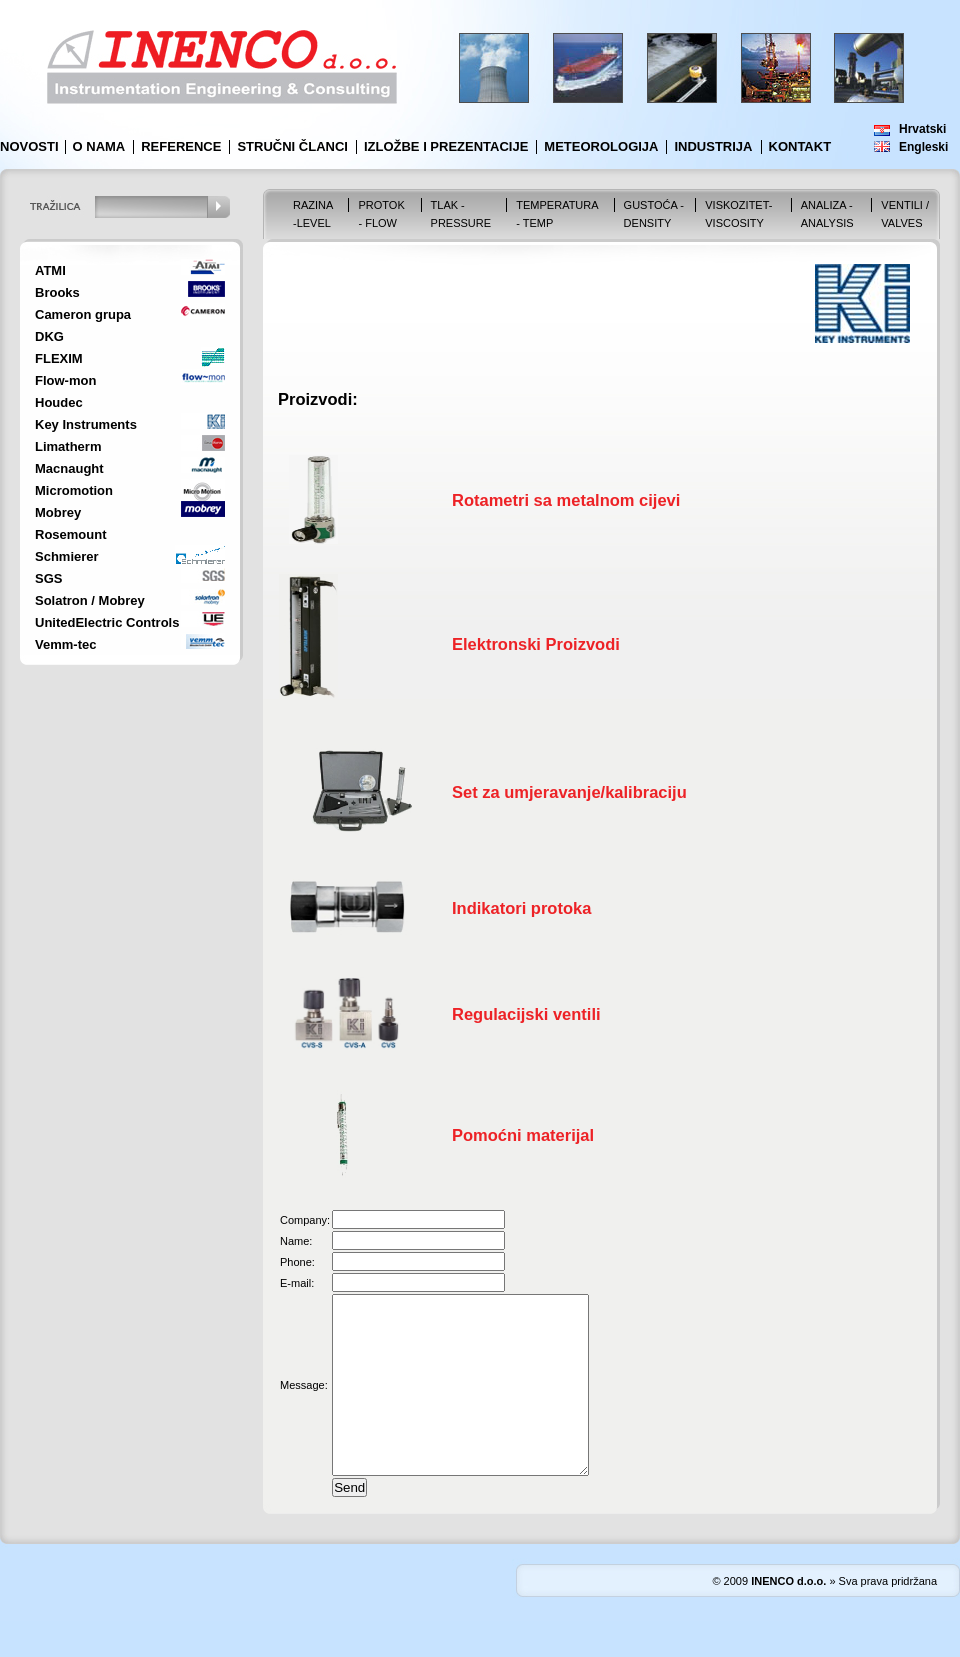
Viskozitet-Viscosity (738, 214)
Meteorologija (601, 146)
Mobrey (58, 512)
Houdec (59, 402)
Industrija (713, 146)
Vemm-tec (65, 644)
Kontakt (800, 146)
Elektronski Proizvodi (536, 644)
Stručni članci (292, 146)
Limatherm (68, 446)
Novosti (29, 146)
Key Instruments (86, 424)
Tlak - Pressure (461, 214)
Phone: (297, 1262)
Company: (305, 1220)
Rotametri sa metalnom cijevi (566, 500)
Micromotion (74, 490)
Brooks (57, 292)
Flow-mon (65, 380)
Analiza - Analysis (827, 214)
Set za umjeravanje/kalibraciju (569, 792)
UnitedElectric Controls (107, 622)
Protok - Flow (381, 214)
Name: (296, 1241)
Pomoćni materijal (523, 1135)
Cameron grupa (83, 314)
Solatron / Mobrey (90, 600)
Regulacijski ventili (526, 1014)
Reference (181, 146)
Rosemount (71, 534)
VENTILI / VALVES (905, 214)
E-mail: (297, 1283)
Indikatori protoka (521, 908)
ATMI (50, 270)
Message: (304, 1403)
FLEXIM (59, 358)
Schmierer (67, 556)
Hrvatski (922, 129)
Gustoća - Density (654, 214)
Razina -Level (313, 214)
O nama (99, 146)
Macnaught (69, 468)
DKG (49, 336)
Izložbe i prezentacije (446, 146)
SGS (48, 578)
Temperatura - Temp (557, 214)
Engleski (923, 147)
